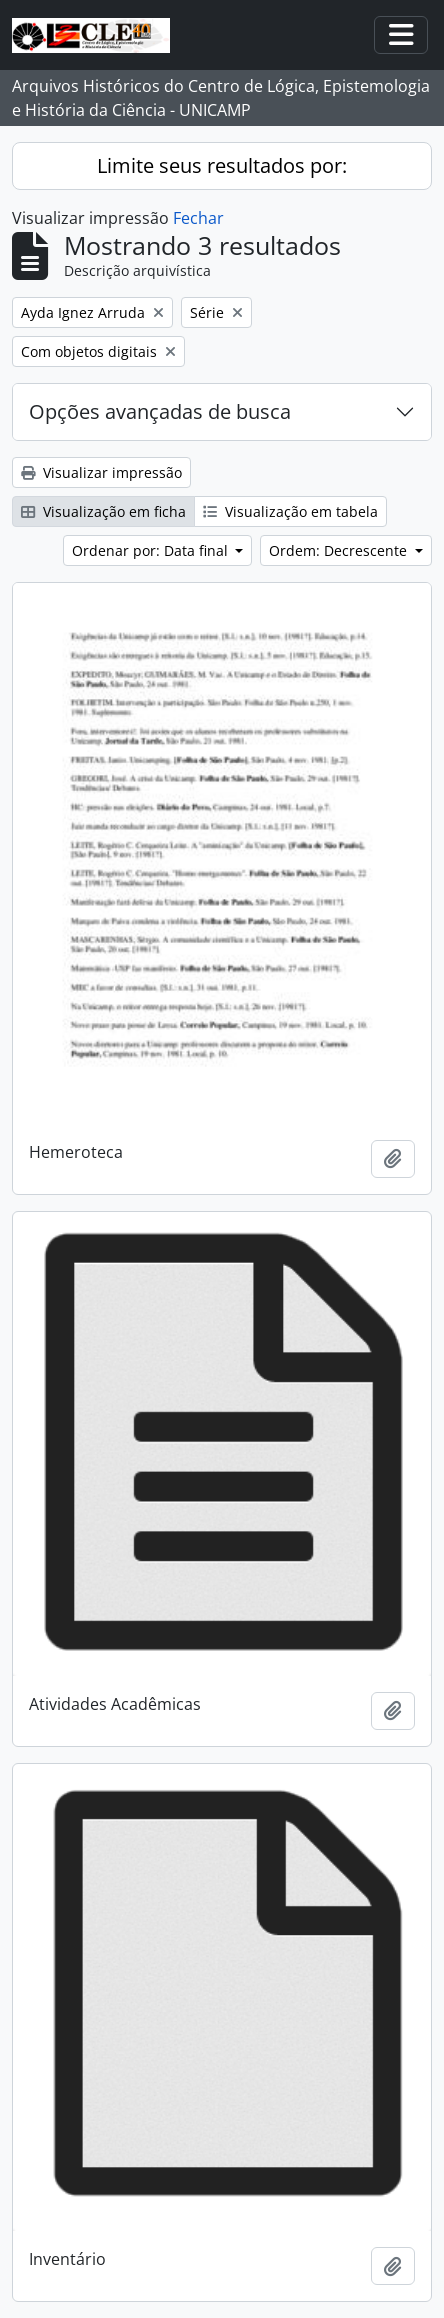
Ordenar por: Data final (152, 550)
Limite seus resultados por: (222, 165)
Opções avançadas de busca (160, 411)
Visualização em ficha (103, 511)
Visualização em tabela (290, 511)
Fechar (198, 218)
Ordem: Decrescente (340, 550)
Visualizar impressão (101, 472)
